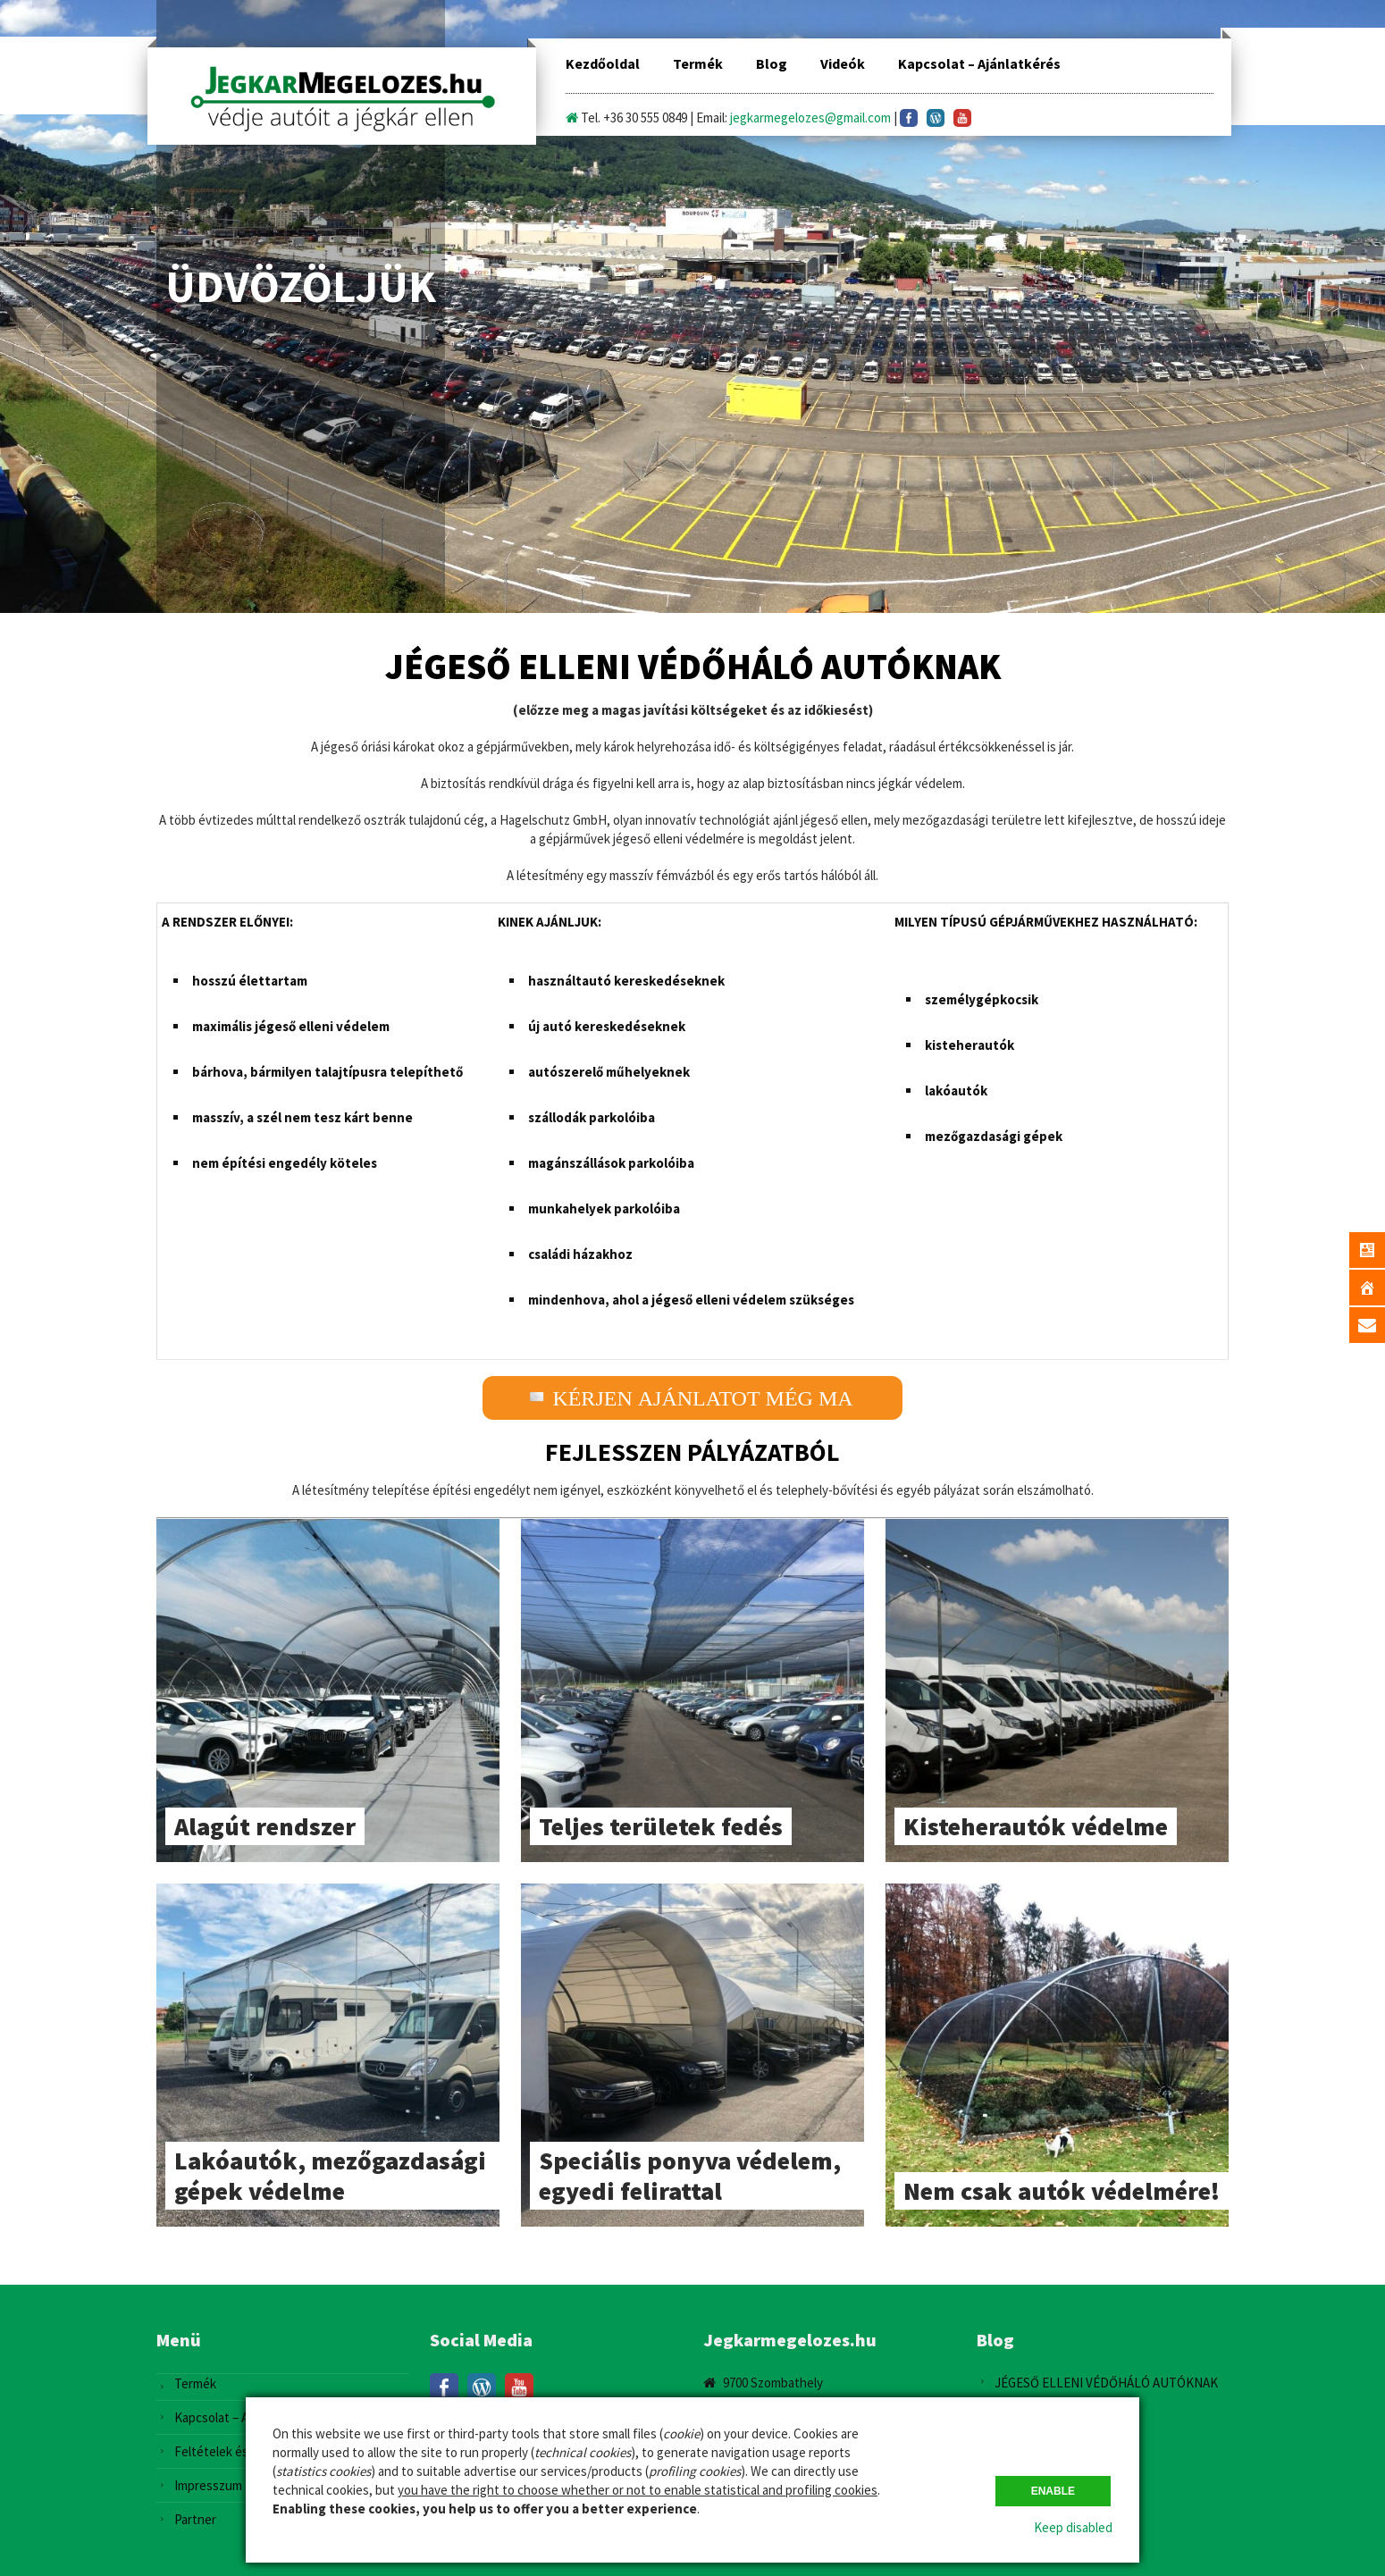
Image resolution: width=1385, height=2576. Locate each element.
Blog (771, 63)
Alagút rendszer (265, 1826)
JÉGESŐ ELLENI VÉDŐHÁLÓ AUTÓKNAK (1106, 2382)
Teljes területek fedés (661, 1826)
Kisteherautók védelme (1035, 1826)
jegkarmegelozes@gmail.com (810, 117)
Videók (842, 63)
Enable (1053, 2491)
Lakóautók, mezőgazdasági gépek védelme (330, 2175)
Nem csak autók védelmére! (1061, 2191)
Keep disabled (1073, 2527)
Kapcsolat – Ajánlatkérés (979, 63)
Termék (698, 63)
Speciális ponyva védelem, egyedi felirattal (690, 2175)
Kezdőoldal (603, 63)
